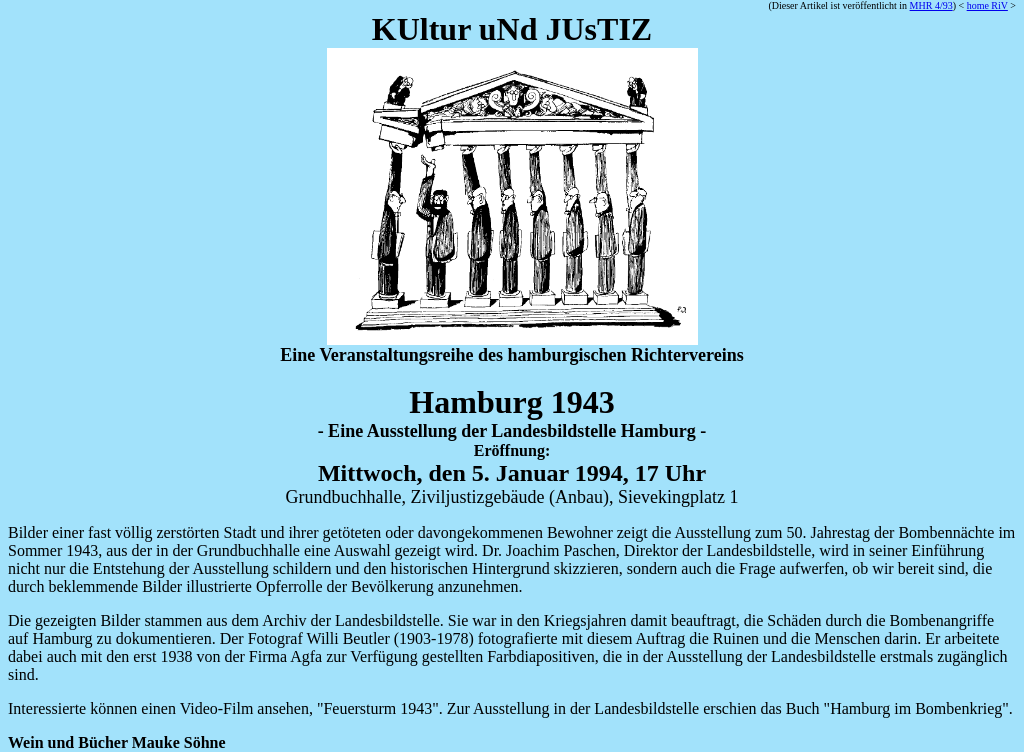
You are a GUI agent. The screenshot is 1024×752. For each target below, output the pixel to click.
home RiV (987, 5)
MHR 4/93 (931, 5)
